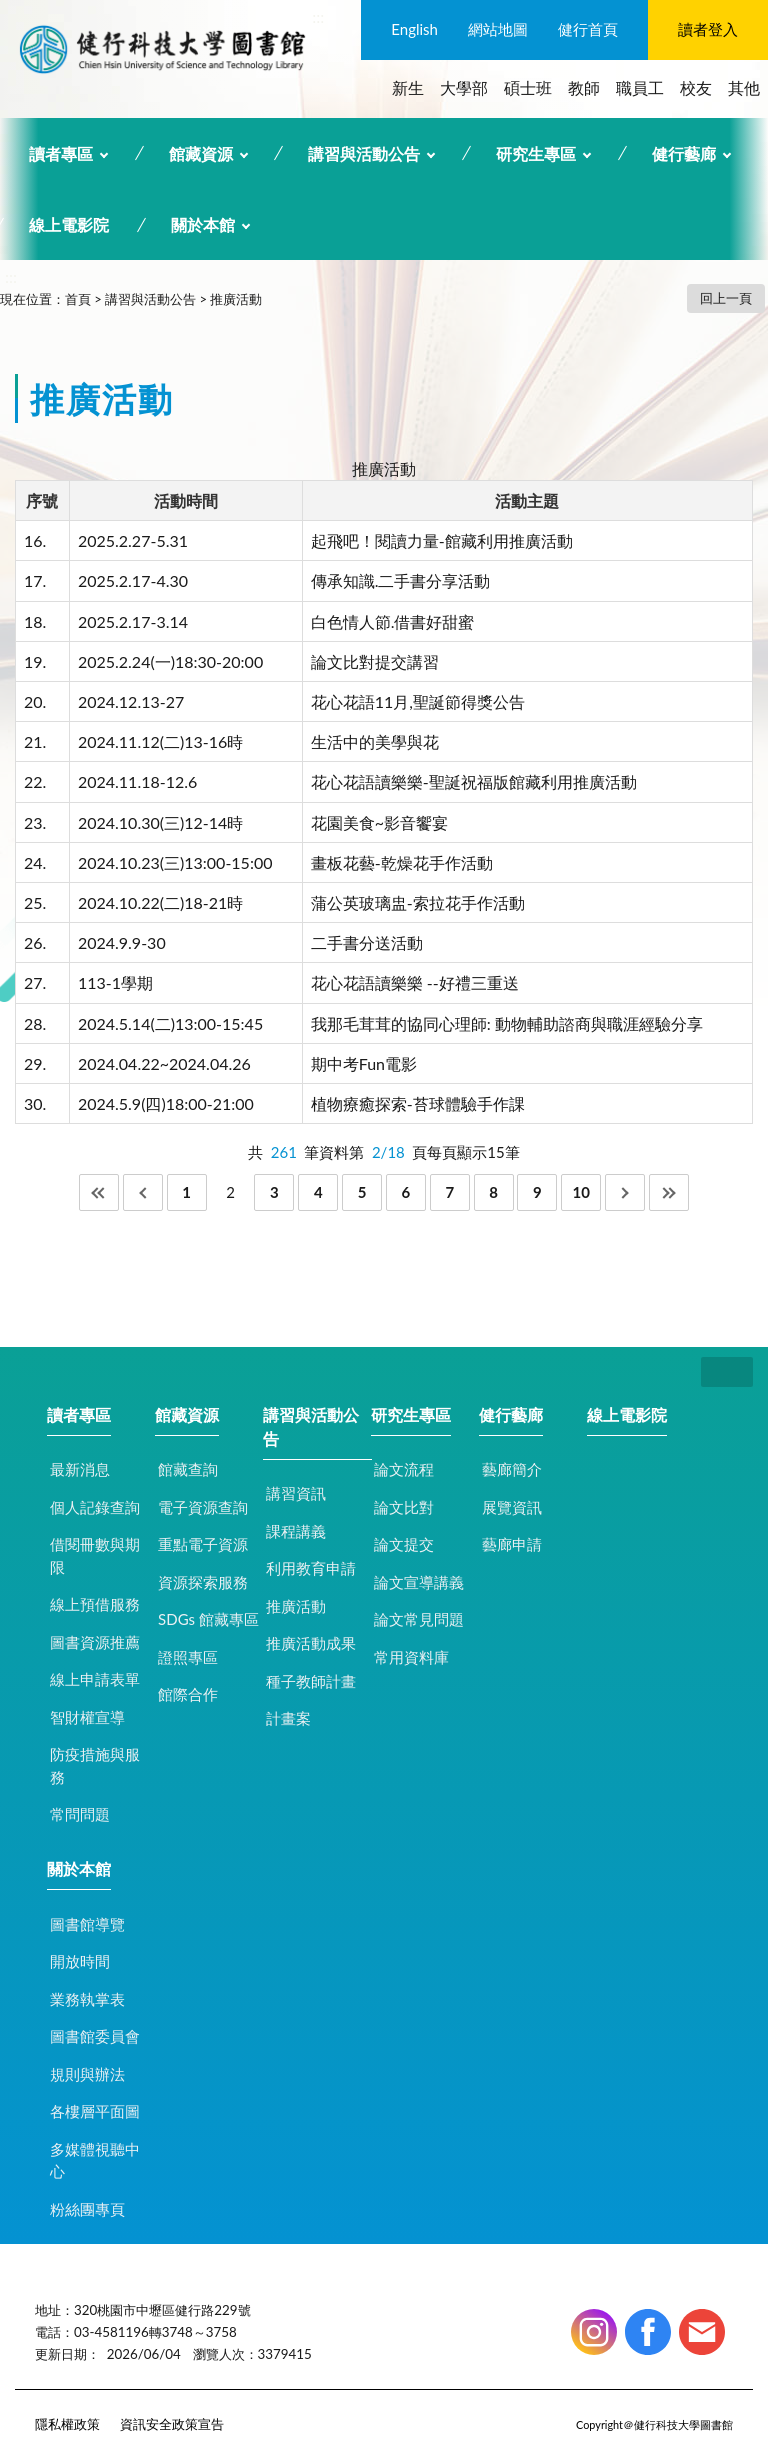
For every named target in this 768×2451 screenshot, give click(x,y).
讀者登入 (708, 29)
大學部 (464, 87)
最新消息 (80, 1469)
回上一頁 (726, 298)
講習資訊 (296, 1493)
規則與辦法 (87, 2074)
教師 (584, 87)
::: (318, 16)
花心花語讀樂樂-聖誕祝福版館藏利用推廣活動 (474, 781)
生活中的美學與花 (375, 741)
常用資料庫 (411, 1657)
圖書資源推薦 (95, 1642)
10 (581, 1192)
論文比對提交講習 (375, 661)
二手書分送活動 (367, 942)
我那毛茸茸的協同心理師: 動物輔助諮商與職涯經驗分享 (507, 1023)
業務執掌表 (87, 1999)
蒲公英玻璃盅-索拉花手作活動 (418, 902)
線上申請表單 (95, 1679)
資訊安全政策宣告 (172, 2424)
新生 (408, 87)
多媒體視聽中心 (95, 2160)
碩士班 (528, 87)
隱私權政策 (67, 2424)
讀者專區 (61, 153)
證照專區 (188, 1657)
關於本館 (203, 224)
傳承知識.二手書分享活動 (401, 580)
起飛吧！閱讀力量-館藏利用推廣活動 (442, 540)
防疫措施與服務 (95, 1765)
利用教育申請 (311, 1568)
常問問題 (80, 1814)
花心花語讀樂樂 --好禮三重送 (415, 982)
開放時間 (80, 1961)
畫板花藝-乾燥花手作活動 (402, 862)
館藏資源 (201, 153)
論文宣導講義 (419, 1582)
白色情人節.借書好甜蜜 (393, 621)
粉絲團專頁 (87, 2209)
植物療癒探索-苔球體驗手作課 (418, 1103)
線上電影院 (69, 224)
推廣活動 (236, 299)
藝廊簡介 (512, 1469)
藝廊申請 (512, 1544)
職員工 (640, 87)
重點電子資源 (203, 1544)
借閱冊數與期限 (95, 1555)
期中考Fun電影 (364, 1063)
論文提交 (404, 1544)
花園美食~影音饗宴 (379, 822)
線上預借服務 (95, 1604)
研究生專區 (536, 153)
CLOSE (727, 1372)
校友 (696, 87)
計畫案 (288, 1718)
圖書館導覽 (87, 1924)
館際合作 (188, 1694)
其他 (744, 87)
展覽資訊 (512, 1507)
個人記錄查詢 (95, 1507)
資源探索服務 (203, 1582)
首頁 (78, 299)
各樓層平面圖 (95, 2111)
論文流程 (404, 1469)
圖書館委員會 (95, 2036)
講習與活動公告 (364, 153)
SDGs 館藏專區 (208, 1619)
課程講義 (296, 1531)
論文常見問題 (419, 1619)
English (414, 29)
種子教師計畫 (311, 1681)
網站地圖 (498, 29)
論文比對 (404, 1507)
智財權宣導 (87, 1717)
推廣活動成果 (311, 1643)
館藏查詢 (188, 1469)
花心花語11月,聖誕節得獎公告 (418, 701)
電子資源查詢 (203, 1507)
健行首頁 (588, 29)
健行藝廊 (684, 153)
